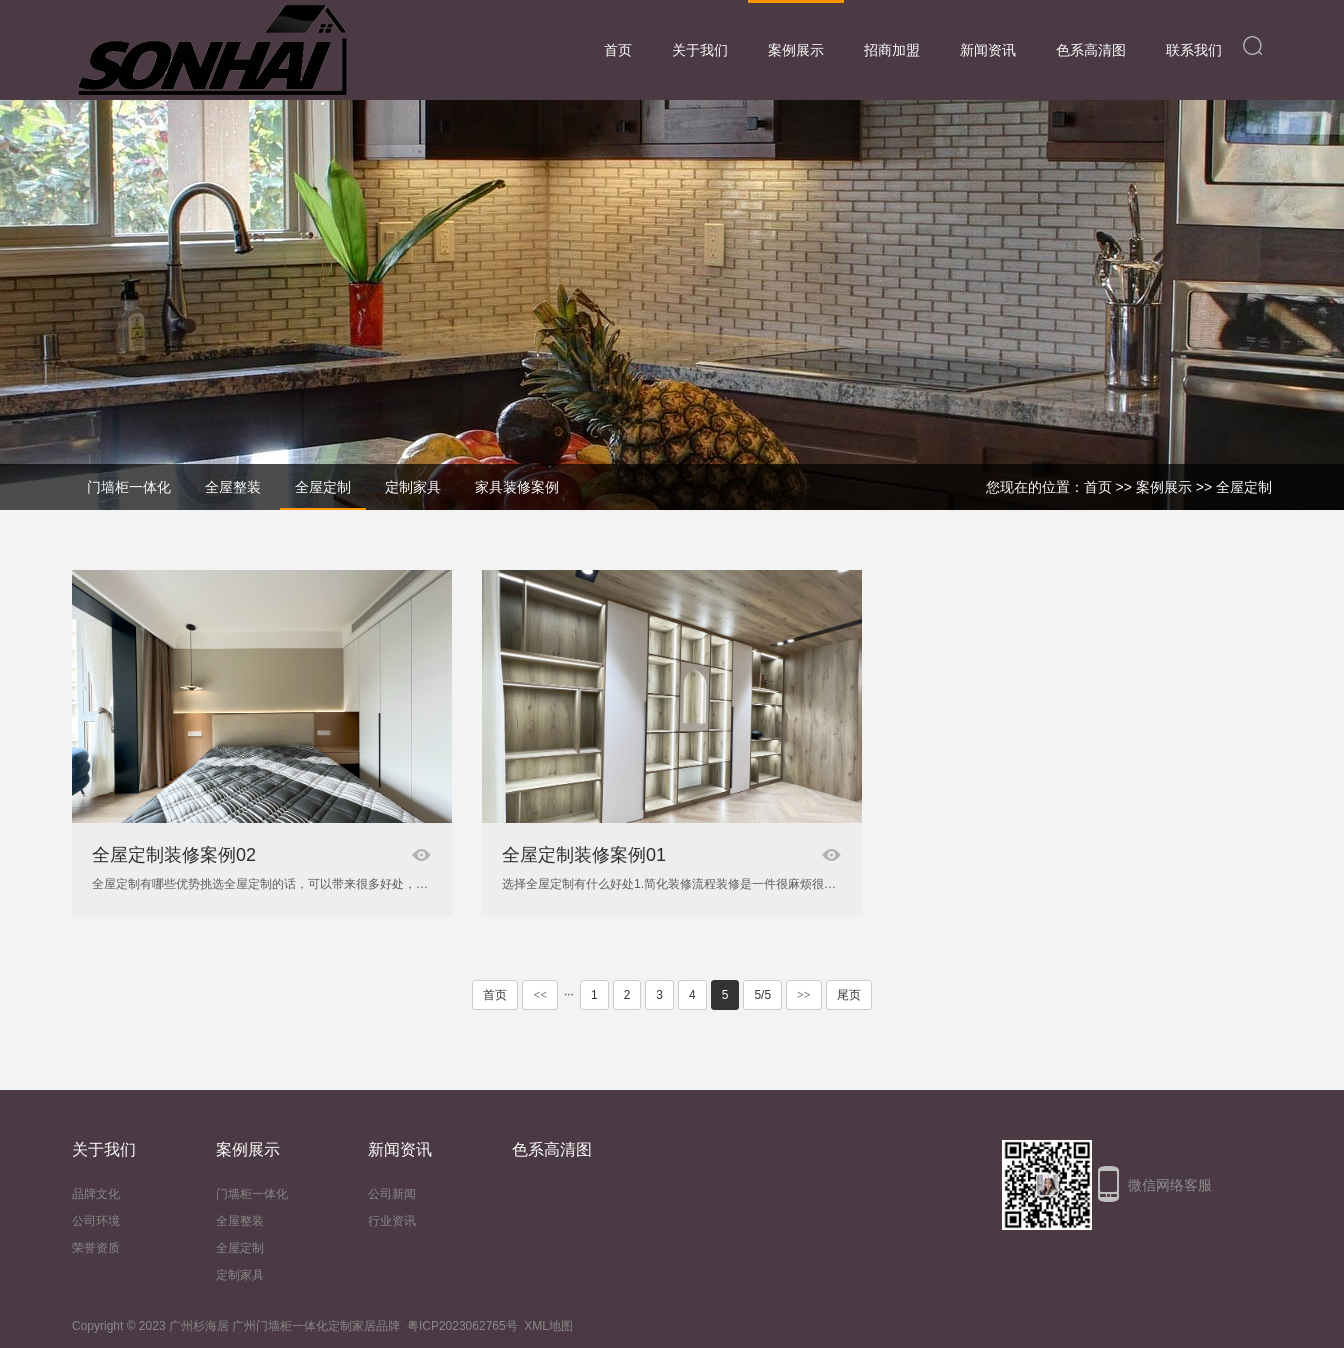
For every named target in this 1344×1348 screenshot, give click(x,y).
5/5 (762, 995)
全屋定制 (1244, 487)
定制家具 (240, 1275)
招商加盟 (892, 50)
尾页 (849, 995)
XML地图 (548, 1326)
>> (804, 995)
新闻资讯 (988, 50)
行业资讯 (392, 1221)
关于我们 (700, 50)
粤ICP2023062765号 (462, 1326)
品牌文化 (96, 1194)
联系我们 (1194, 50)
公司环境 (96, 1221)
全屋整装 (240, 1221)
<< (540, 995)
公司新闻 (392, 1194)
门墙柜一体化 (252, 1194)
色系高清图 (1091, 50)
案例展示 (796, 50)
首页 (618, 50)
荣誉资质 (96, 1248)
